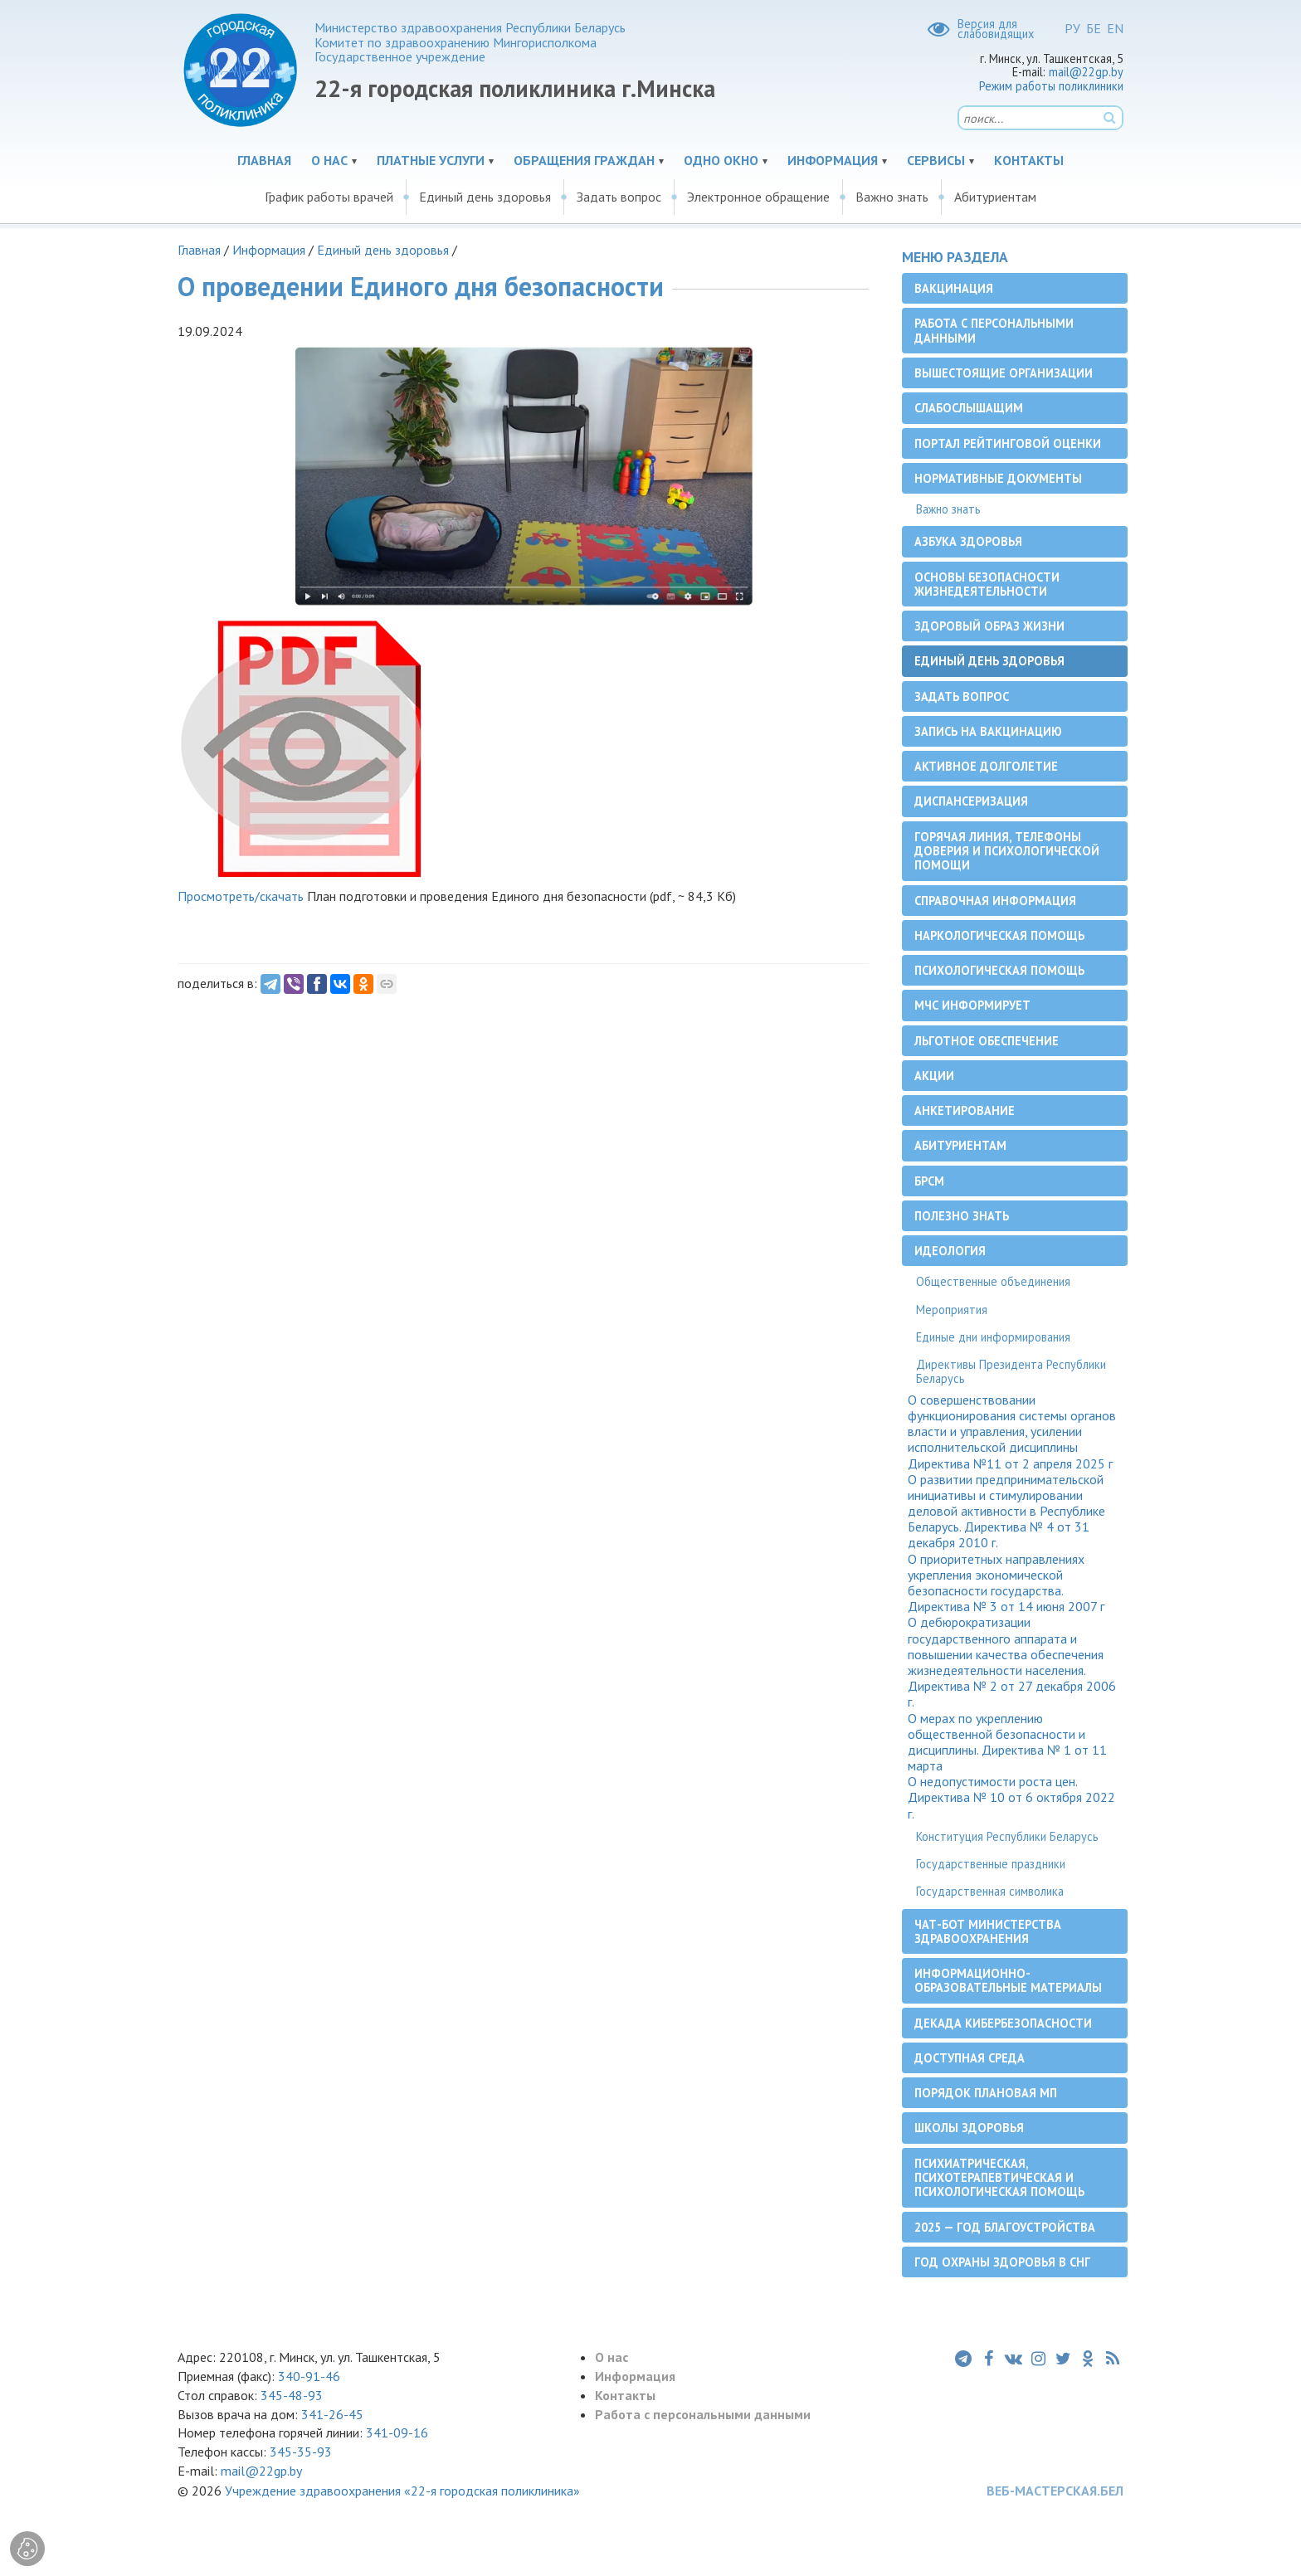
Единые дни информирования (993, 1337)
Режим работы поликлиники (1051, 86)
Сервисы (936, 160)
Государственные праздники (990, 1864)
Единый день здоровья (485, 196)
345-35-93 (301, 2451)
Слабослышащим (968, 408)
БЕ (1093, 28)
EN (1115, 28)
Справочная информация (995, 900)
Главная (264, 160)
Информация (832, 160)
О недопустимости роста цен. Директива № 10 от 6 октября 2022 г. (1011, 1797)
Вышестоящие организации (1003, 373)
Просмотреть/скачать (241, 896)
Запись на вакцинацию (987, 731)
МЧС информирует (972, 1005)
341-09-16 (397, 2432)
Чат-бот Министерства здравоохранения (987, 1931)
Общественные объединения (993, 1281)
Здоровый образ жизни (989, 626)
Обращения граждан (584, 160)
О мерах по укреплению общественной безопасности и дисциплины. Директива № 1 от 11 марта (1007, 1743)
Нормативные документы (998, 478)
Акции (934, 1075)
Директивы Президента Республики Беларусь (1011, 1371)
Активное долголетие (986, 766)
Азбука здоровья (968, 541)
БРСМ (929, 1181)
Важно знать (891, 196)
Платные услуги (431, 160)
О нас (329, 160)
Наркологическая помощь (999, 935)
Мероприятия (951, 1309)
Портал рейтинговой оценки (1007, 443)
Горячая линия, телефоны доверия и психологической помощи (1006, 851)
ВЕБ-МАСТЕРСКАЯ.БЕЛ (1055, 2490)
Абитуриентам (995, 196)
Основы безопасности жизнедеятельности (987, 584)
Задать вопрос (619, 196)
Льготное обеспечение (986, 1041)
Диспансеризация (971, 801)
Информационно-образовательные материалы (1008, 1980)
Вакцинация (953, 288)
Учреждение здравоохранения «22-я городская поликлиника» (402, 2490)
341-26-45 (332, 2414)
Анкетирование (964, 1110)
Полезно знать (961, 1216)
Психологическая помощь (999, 970)
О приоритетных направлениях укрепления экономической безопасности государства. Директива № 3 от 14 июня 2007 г (1006, 1583)
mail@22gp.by (1086, 72)
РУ (1072, 28)
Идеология (950, 1251)
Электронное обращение (758, 196)
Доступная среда (969, 2058)
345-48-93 (292, 2395)
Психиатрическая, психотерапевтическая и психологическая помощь (999, 2177)
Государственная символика (990, 1891)
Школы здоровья (969, 2127)
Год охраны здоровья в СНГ (1002, 2262)
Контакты (1029, 160)
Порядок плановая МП (985, 2093)
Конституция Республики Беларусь (1007, 1836)
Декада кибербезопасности (1003, 2023)
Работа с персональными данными (994, 330)
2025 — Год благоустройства (1004, 2227)
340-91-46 (307, 2376)
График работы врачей (329, 196)
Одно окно (721, 160)
